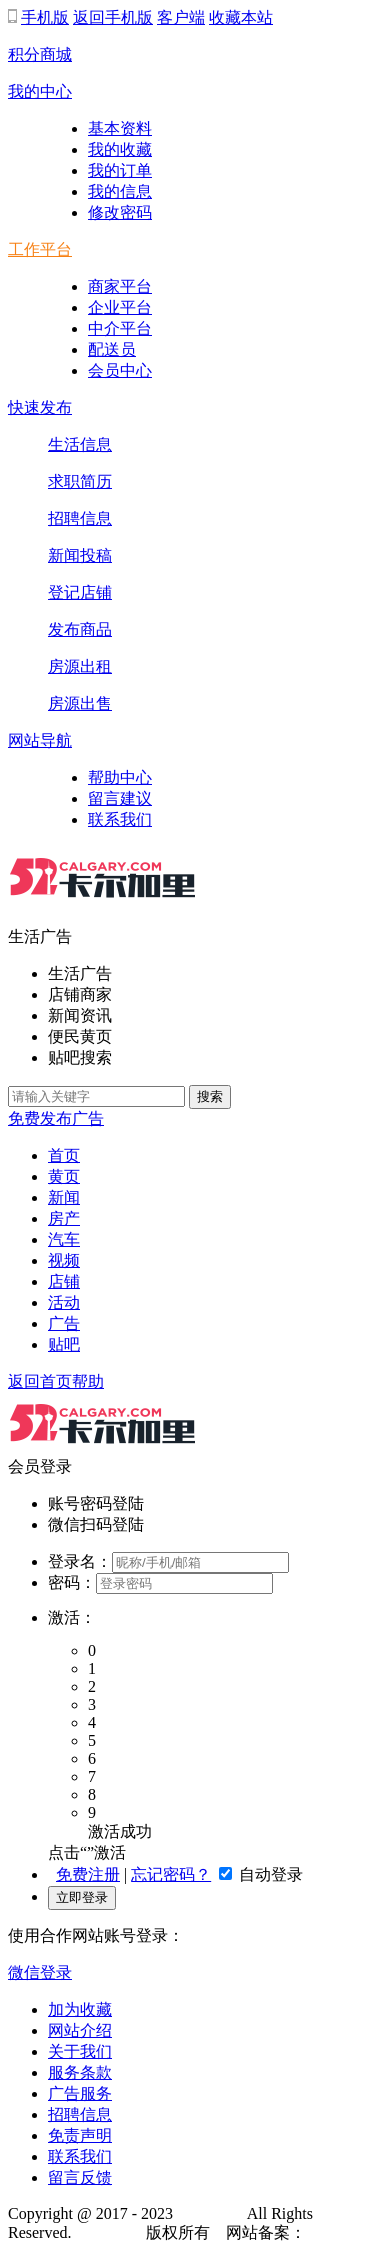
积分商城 (40, 54)
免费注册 (88, 1874)
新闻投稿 (80, 555)
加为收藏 (80, 2009)
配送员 (112, 349)
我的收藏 (120, 149)
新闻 (64, 1197)
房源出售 (80, 703)
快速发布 (40, 407)
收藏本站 (241, 17)
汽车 (64, 1239)
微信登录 (40, 1972)
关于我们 (80, 2051)
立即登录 (82, 1897)
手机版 (45, 17)
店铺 (64, 1281)
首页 (64, 1155)
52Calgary (210, 2213)
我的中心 (40, 91)
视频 (64, 1260)
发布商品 (80, 629)
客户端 (181, 17)
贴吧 (64, 1344)
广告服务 (80, 2093)
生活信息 (80, 444)
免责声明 (80, 2135)
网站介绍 (80, 2030)
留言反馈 (80, 2177)
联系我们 (120, 819)
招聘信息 (80, 518)
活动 (64, 1302)
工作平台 (40, 249)
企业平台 (120, 307)
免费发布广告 (56, 1118)
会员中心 (120, 370)
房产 (64, 1218)
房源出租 (80, 666)
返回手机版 (113, 17)
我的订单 (120, 170)
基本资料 (120, 128)
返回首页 (40, 1381)
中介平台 (120, 328)
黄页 (64, 1176)
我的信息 (120, 191)
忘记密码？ (171, 1874)
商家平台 (120, 286)
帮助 (88, 1381)
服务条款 (80, 2072)
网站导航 (40, 740)
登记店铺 (80, 592)
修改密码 (120, 212)
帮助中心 (120, 777)
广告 (64, 1323)
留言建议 (120, 798)
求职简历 (80, 481)
